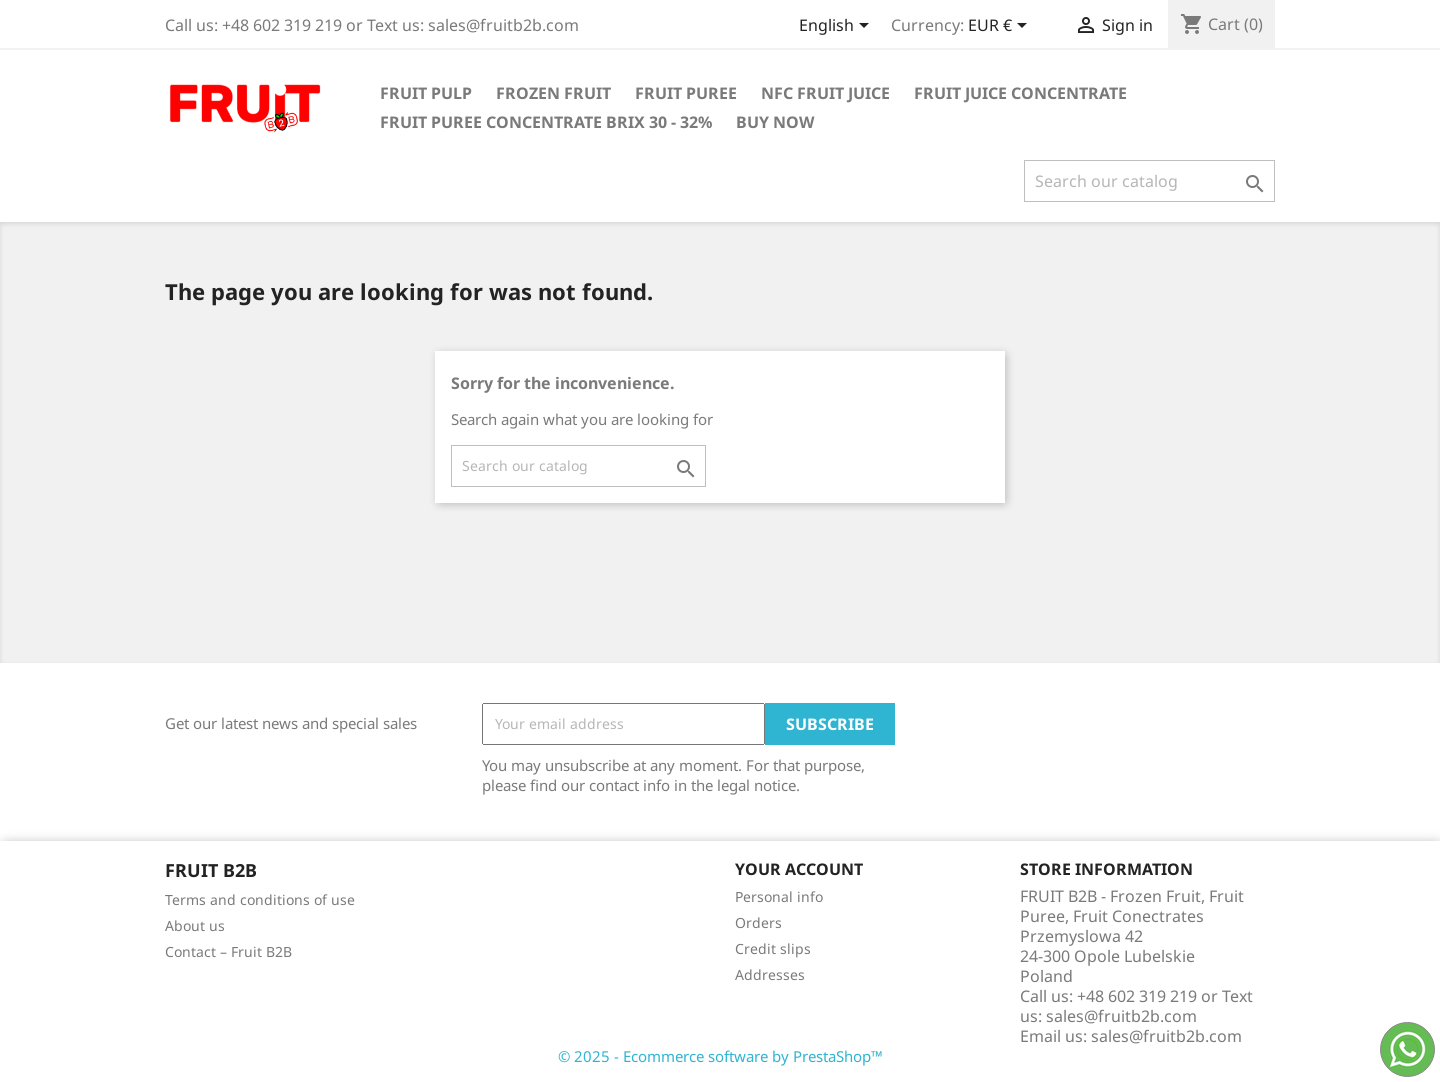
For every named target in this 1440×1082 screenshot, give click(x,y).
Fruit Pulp (426, 93)
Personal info (779, 896)
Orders (758, 922)
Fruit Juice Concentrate (1020, 93)
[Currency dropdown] (1001, 27)
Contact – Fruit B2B (228, 951)
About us (195, 925)
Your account (799, 869)
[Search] (1149, 181)
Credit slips (773, 948)
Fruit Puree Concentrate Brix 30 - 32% (546, 122)
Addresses (770, 974)
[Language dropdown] (837, 27)
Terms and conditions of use (260, 899)
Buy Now (775, 122)
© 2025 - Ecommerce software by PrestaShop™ (720, 1056)
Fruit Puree (686, 93)
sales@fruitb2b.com (1166, 1036)
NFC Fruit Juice (825, 93)
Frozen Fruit (553, 93)
